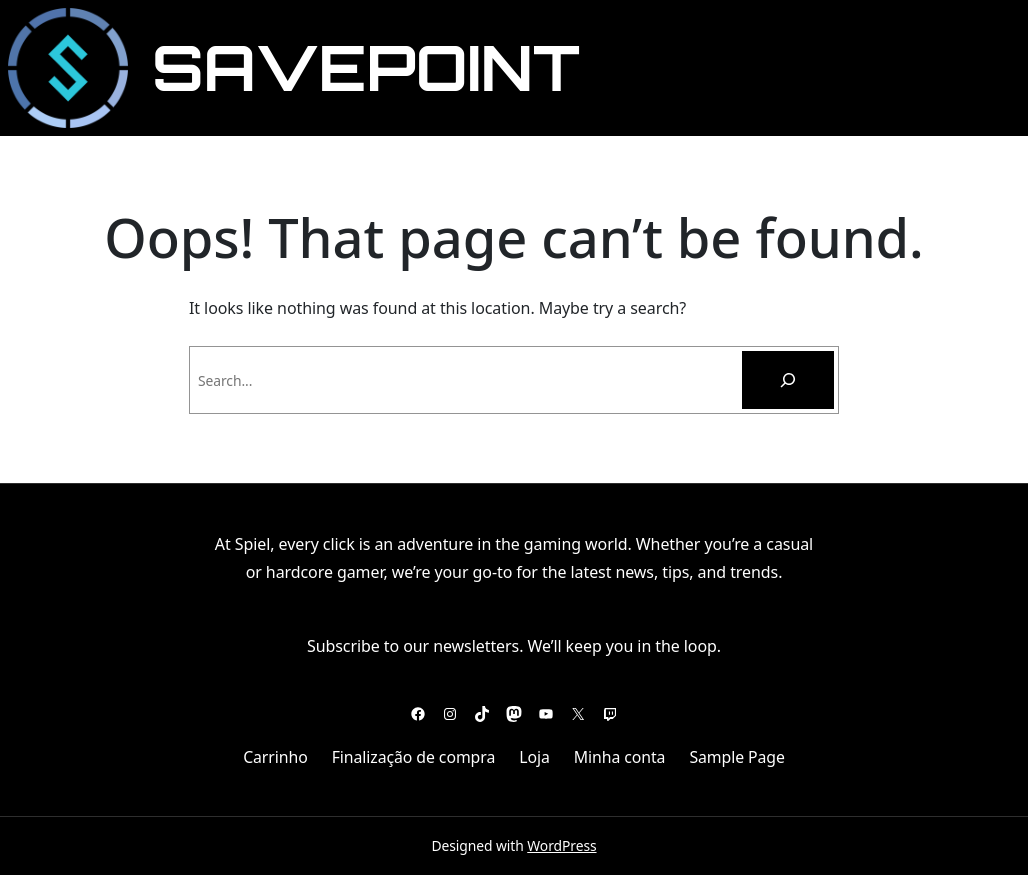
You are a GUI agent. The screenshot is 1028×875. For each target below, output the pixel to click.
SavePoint (366, 67)
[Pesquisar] (788, 380)
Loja (534, 757)
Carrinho (275, 757)
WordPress (561, 845)
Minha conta (620, 757)
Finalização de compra (414, 757)
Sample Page (736, 757)
